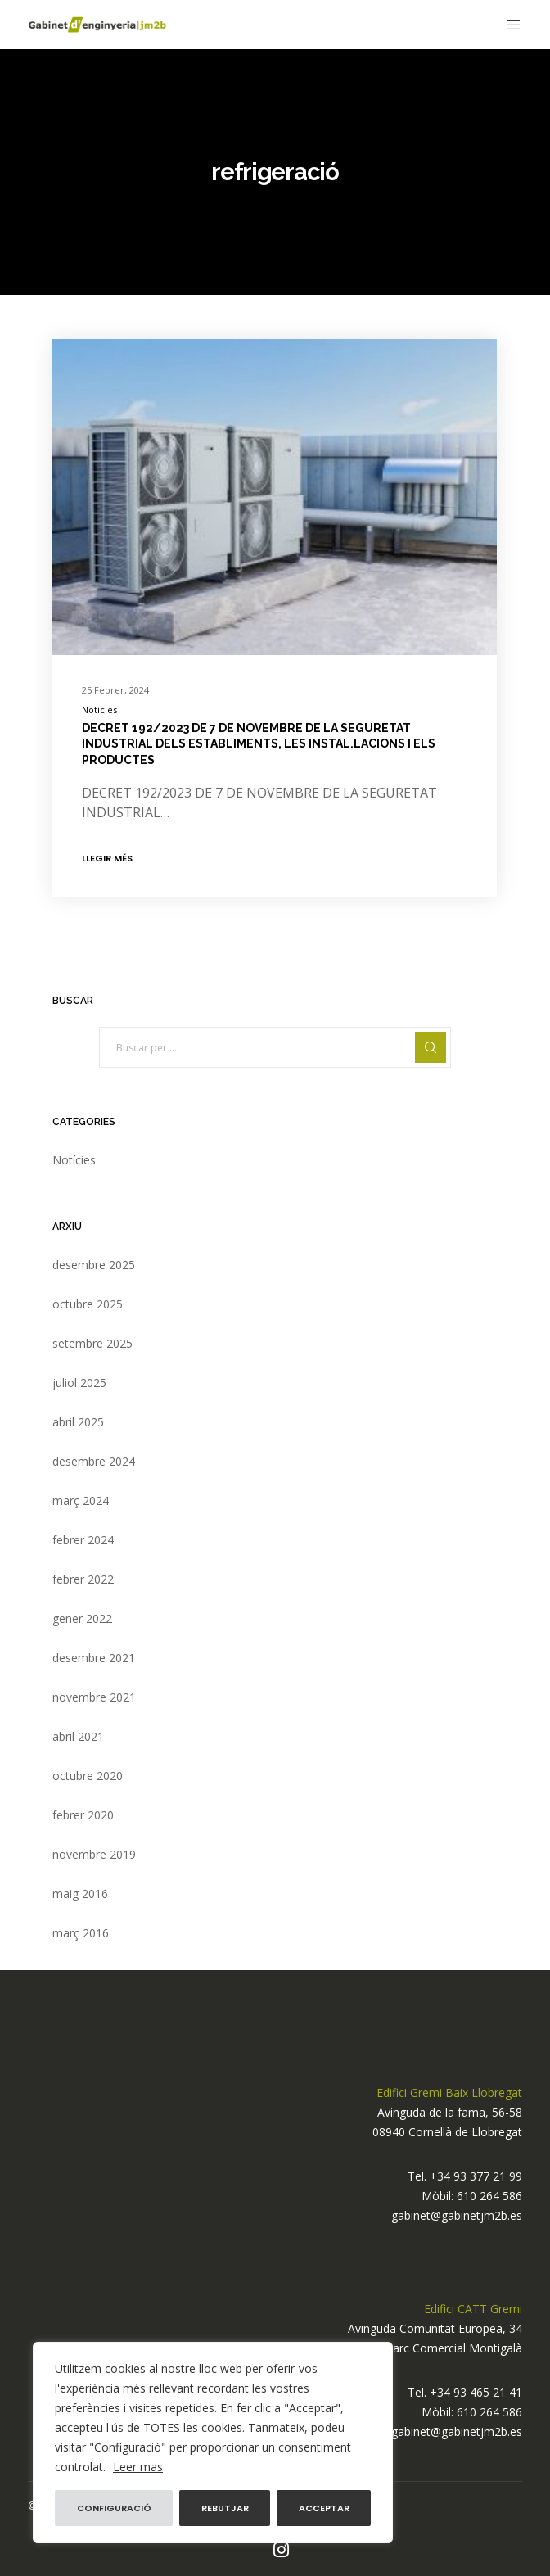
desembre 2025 (93, 1264)
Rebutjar (225, 2508)
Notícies (99, 709)
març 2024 (80, 1500)
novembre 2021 (94, 1697)
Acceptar (324, 2508)
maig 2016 (80, 1893)
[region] (213, 2442)
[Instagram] (281, 2550)
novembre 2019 (94, 1854)
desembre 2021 (93, 1657)
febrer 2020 (83, 1815)
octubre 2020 (87, 1775)
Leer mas (138, 2466)
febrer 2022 (83, 1579)
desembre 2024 (93, 1461)
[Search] (430, 1047)
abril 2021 (78, 1736)
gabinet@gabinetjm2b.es (456, 2215)
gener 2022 (82, 1618)
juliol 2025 (79, 1382)
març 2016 (80, 1933)
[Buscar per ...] (275, 1047)
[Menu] (509, 24)
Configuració (114, 2508)
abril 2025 (78, 1422)
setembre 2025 (92, 1343)
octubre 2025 (87, 1304)
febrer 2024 (83, 1540)
